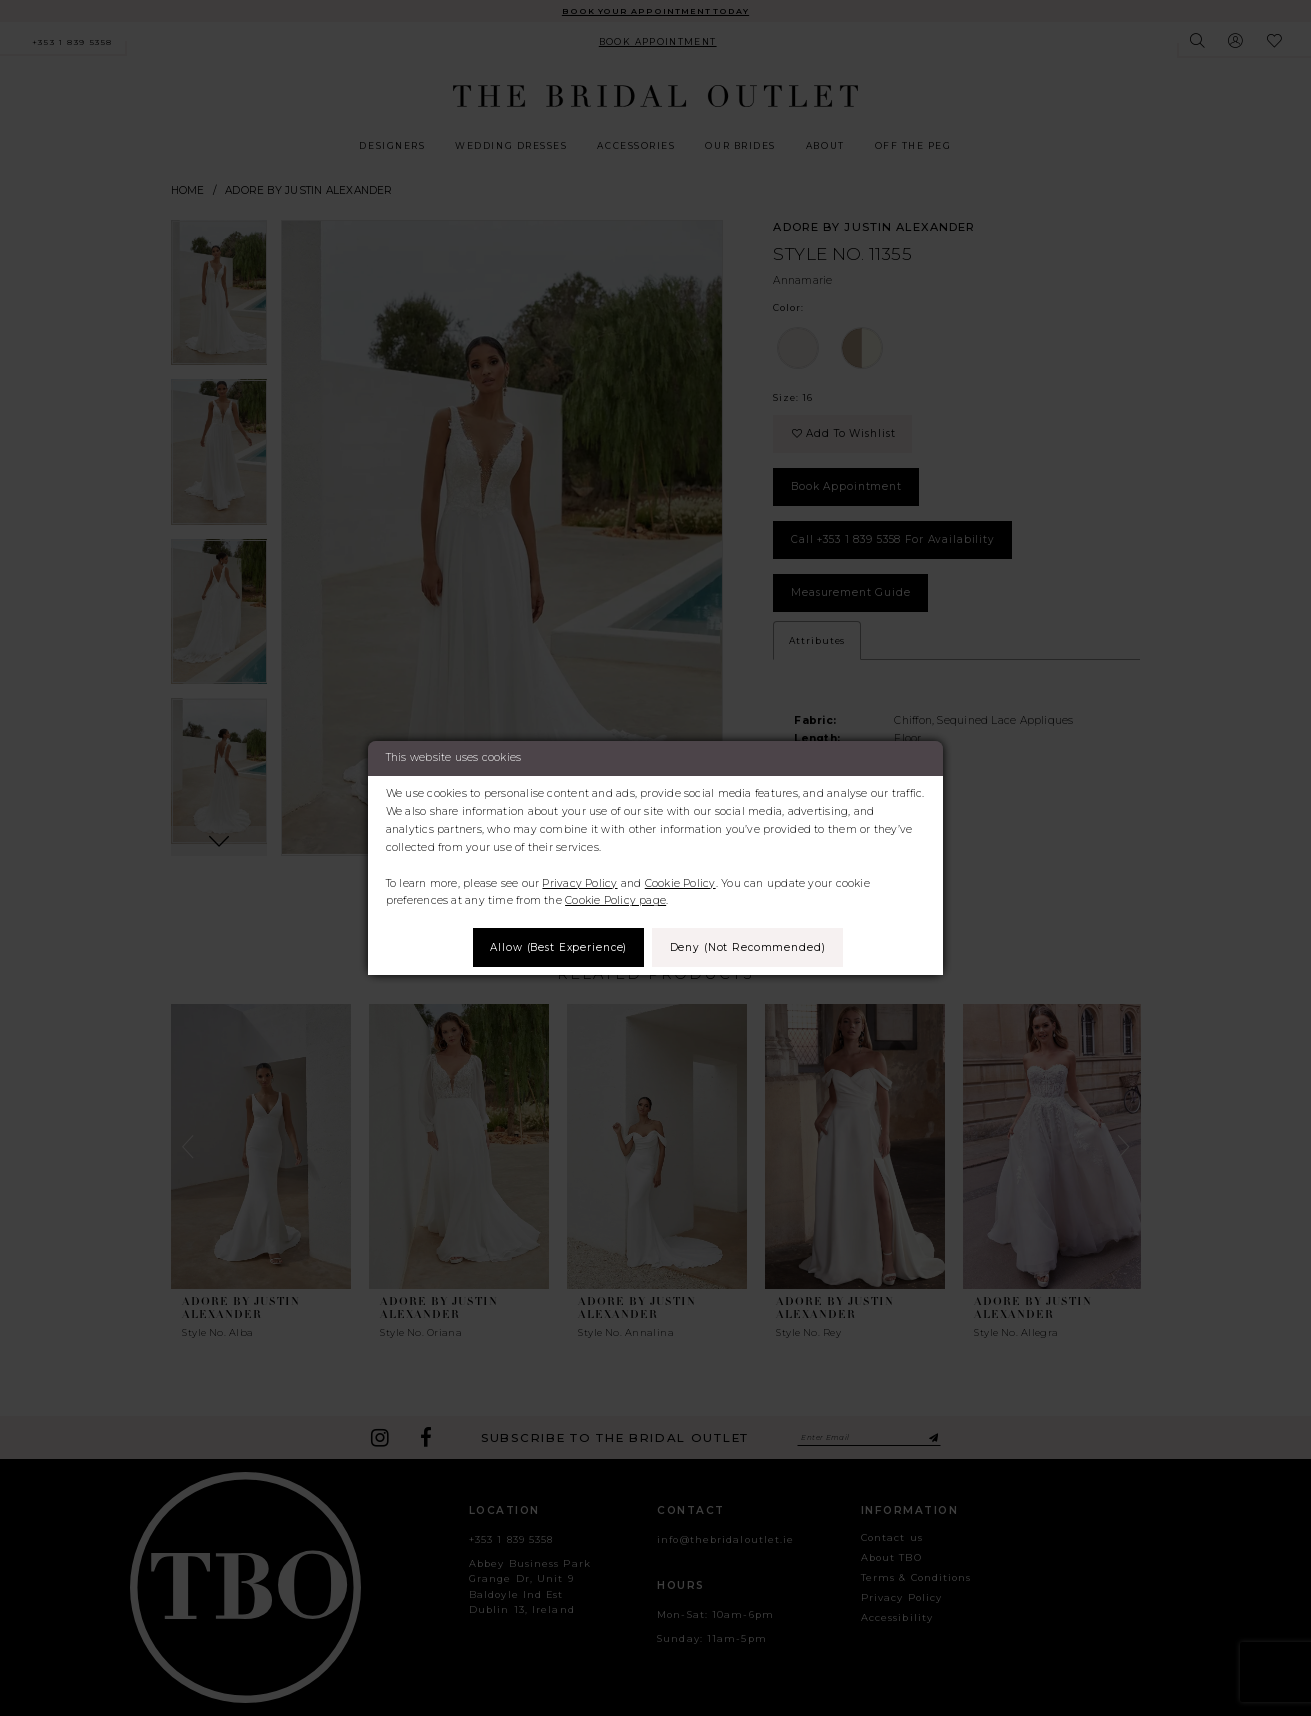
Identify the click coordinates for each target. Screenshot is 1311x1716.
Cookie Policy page (615, 900)
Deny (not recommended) (750, 946)
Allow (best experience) (557, 946)
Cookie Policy (680, 882)
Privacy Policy (579, 882)
